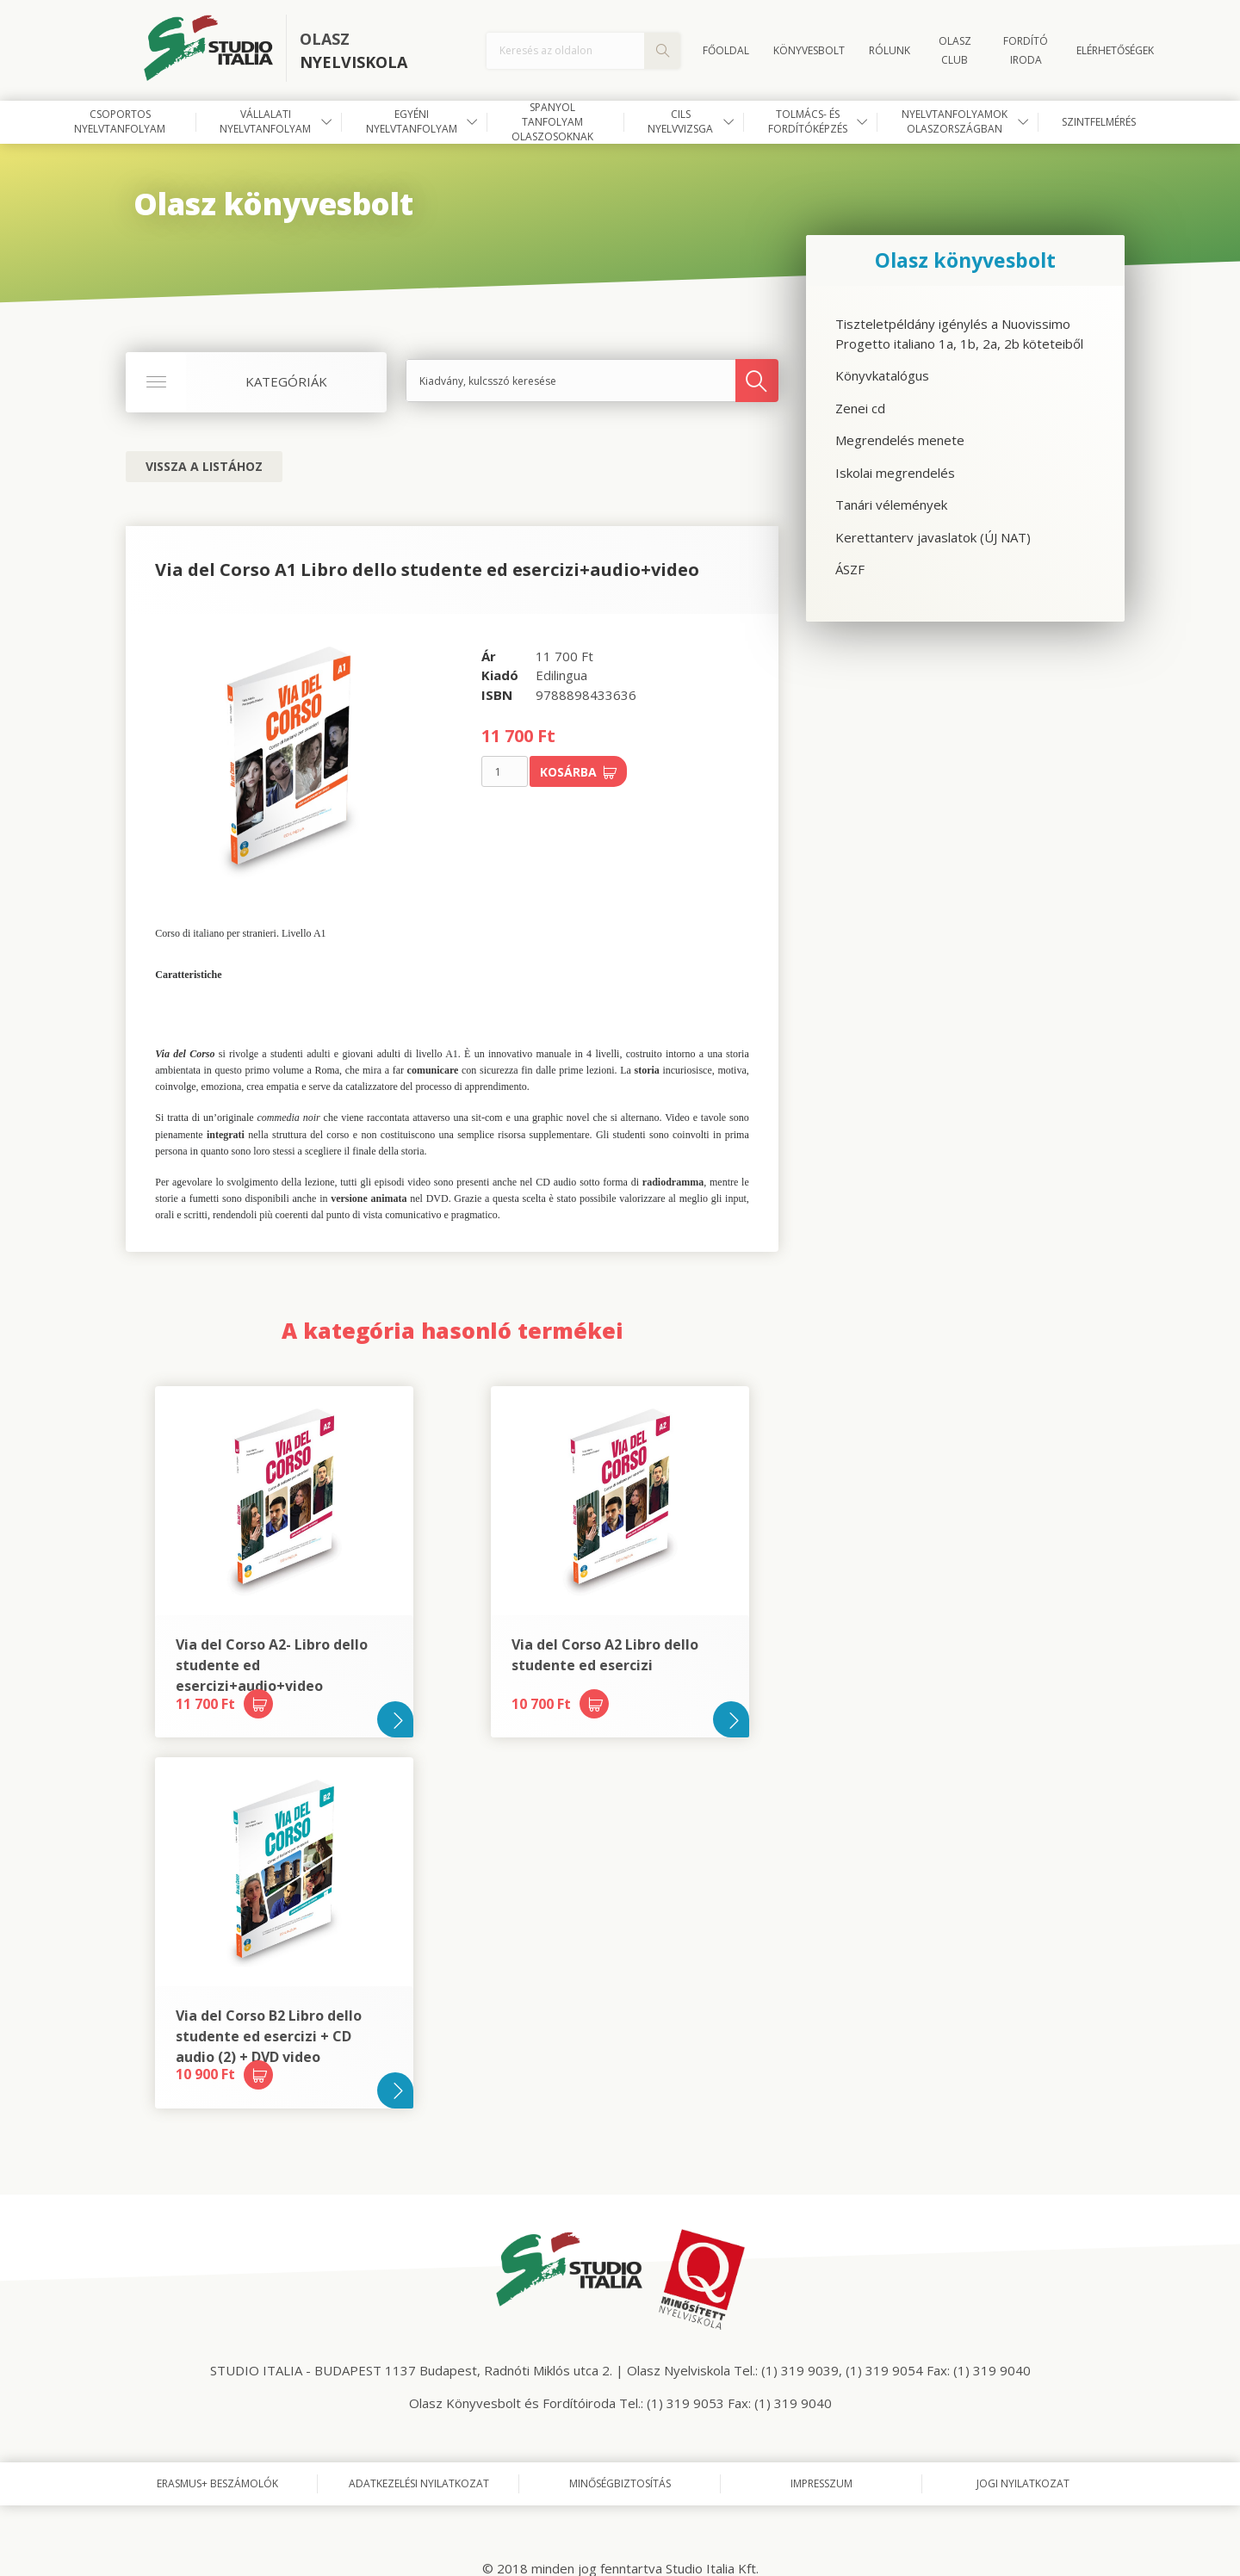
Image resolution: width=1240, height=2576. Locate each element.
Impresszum (821, 2483)
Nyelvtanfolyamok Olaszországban (955, 121)
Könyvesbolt (809, 50)
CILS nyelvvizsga (680, 121)
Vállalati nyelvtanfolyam (265, 121)
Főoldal (726, 50)
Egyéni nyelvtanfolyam (411, 121)
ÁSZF (850, 569)
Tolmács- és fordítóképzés (807, 121)
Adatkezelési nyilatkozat (419, 2483)
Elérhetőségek (1115, 50)
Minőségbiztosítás (620, 2483)
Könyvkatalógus (882, 375)
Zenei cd (860, 408)
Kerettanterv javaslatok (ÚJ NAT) (933, 537)
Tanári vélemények (891, 504)
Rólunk (889, 50)
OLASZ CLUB (955, 50)
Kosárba (578, 772)
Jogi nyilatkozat (1023, 2483)
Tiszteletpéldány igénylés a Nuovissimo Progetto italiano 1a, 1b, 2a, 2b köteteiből (959, 333)
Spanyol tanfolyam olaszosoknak (552, 122)
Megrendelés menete (899, 440)
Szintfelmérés (1099, 122)
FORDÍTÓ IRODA (1025, 50)
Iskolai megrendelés (895, 472)
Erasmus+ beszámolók (217, 2483)
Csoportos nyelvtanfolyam (119, 121)
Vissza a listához (204, 466)
